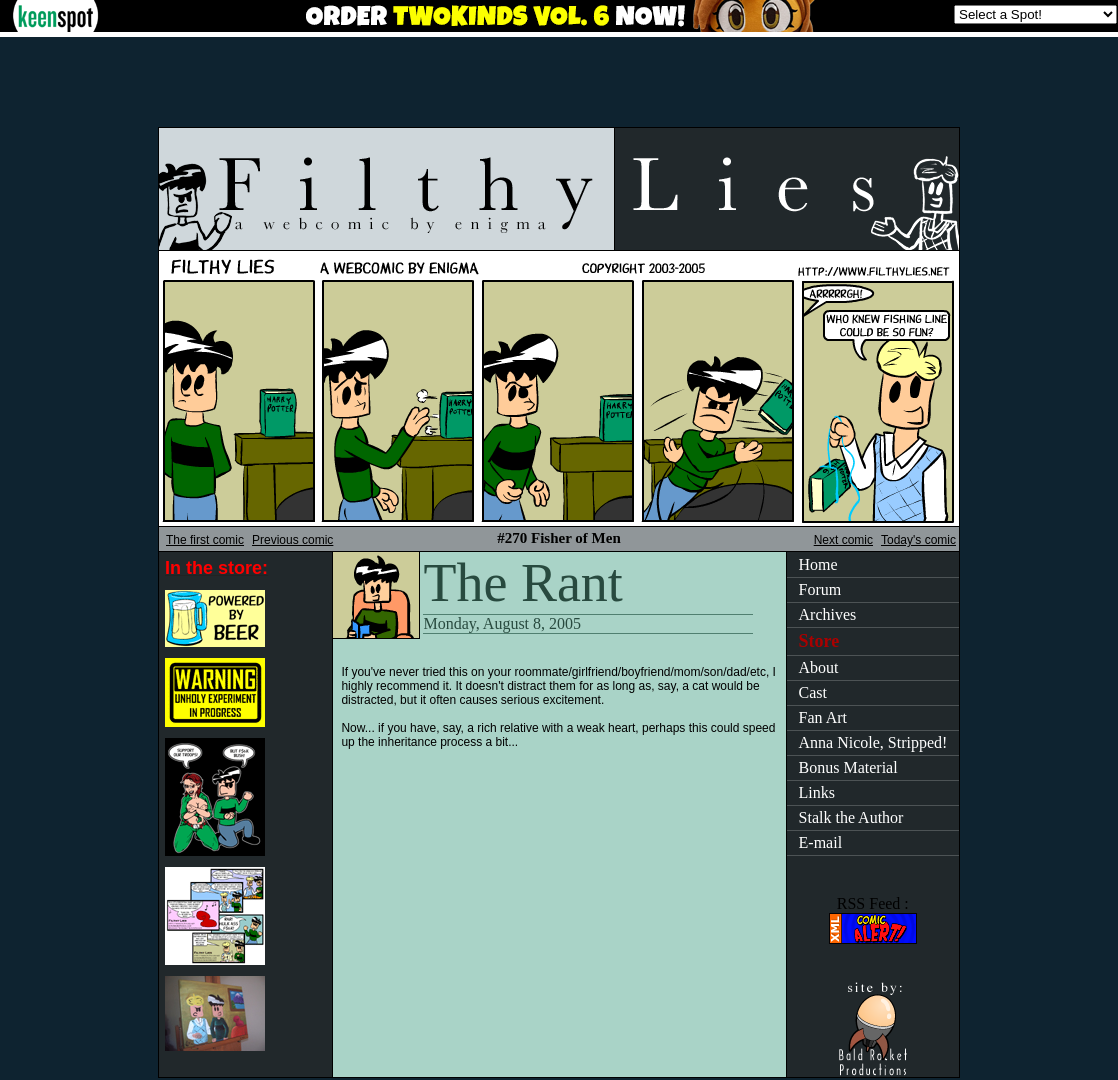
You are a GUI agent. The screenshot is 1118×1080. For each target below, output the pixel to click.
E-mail (821, 842)
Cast (813, 692)
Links (817, 792)
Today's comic (918, 540)
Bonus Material (848, 767)
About (819, 667)
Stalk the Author (851, 817)
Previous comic (292, 540)
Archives (828, 614)
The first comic (205, 540)
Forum (820, 589)
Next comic (843, 540)
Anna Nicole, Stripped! (873, 742)
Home (818, 564)
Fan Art (823, 717)
